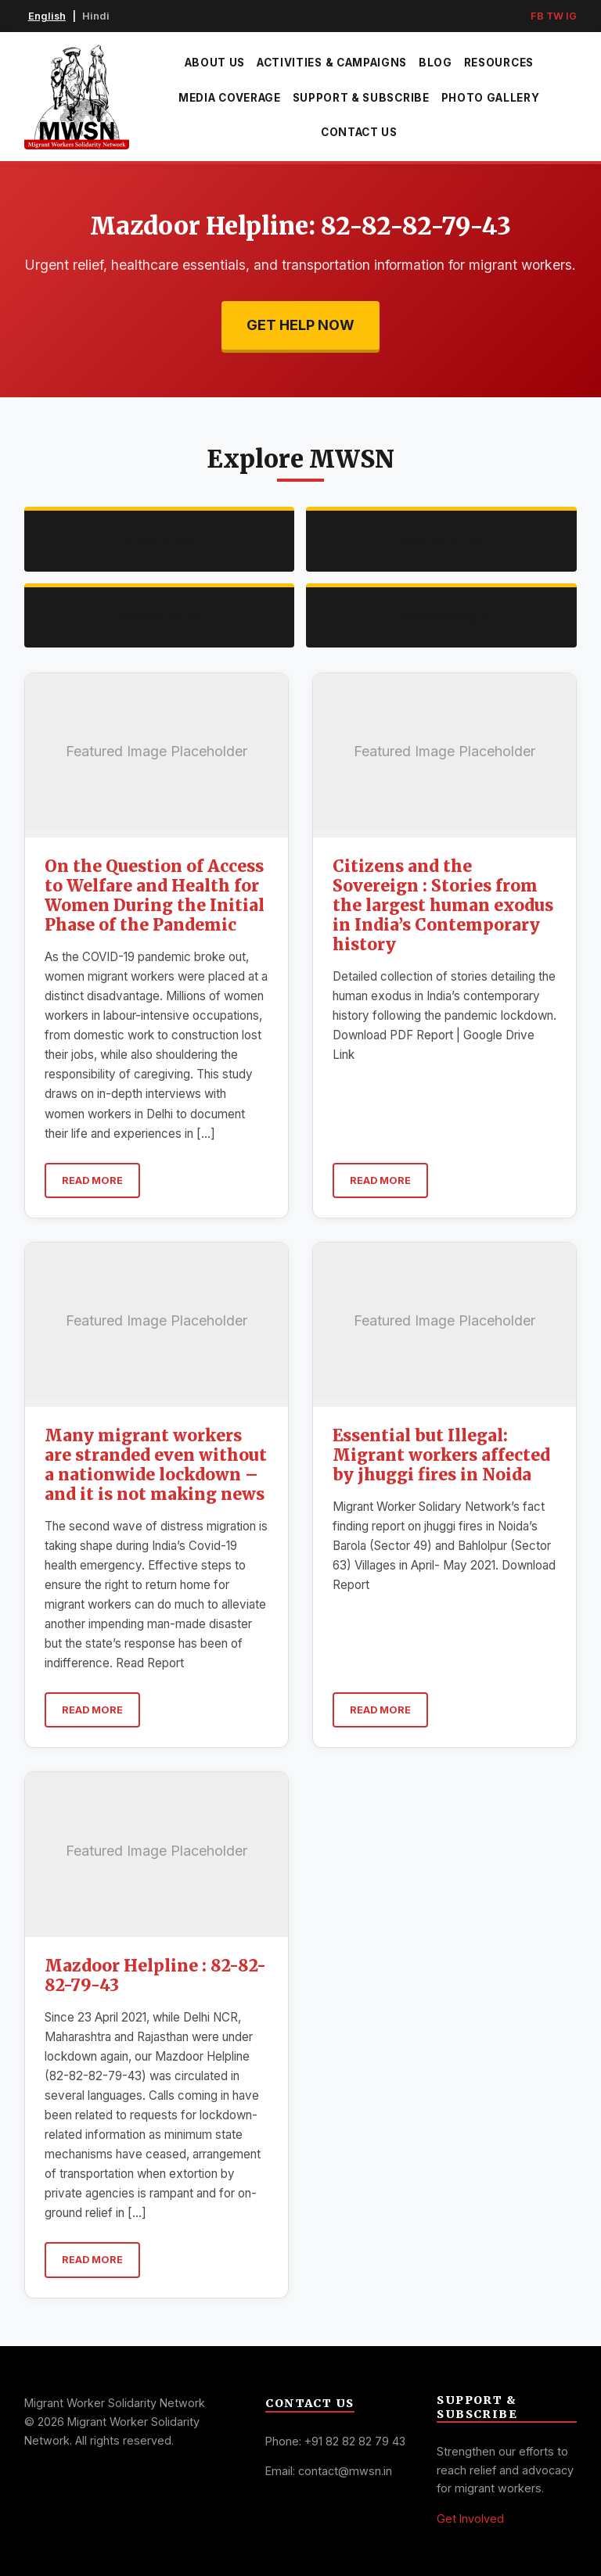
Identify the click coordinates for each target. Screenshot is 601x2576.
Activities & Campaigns (332, 62)
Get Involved (470, 2518)
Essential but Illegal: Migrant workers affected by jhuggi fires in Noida (441, 1455)
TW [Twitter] (554, 16)
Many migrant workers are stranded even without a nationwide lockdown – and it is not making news (156, 1465)
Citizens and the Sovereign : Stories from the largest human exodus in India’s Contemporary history (443, 905)
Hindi (96, 16)
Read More (92, 1180)
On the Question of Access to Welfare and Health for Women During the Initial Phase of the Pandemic (155, 895)
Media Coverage (229, 97)
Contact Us (359, 132)
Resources (499, 62)
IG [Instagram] (571, 16)
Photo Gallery (490, 97)
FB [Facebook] (537, 16)
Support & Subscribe (361, 97)
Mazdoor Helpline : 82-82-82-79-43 (155, 1976)
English (47, 16)
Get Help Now (300, 325)
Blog (435, 62)
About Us (215, 62)
